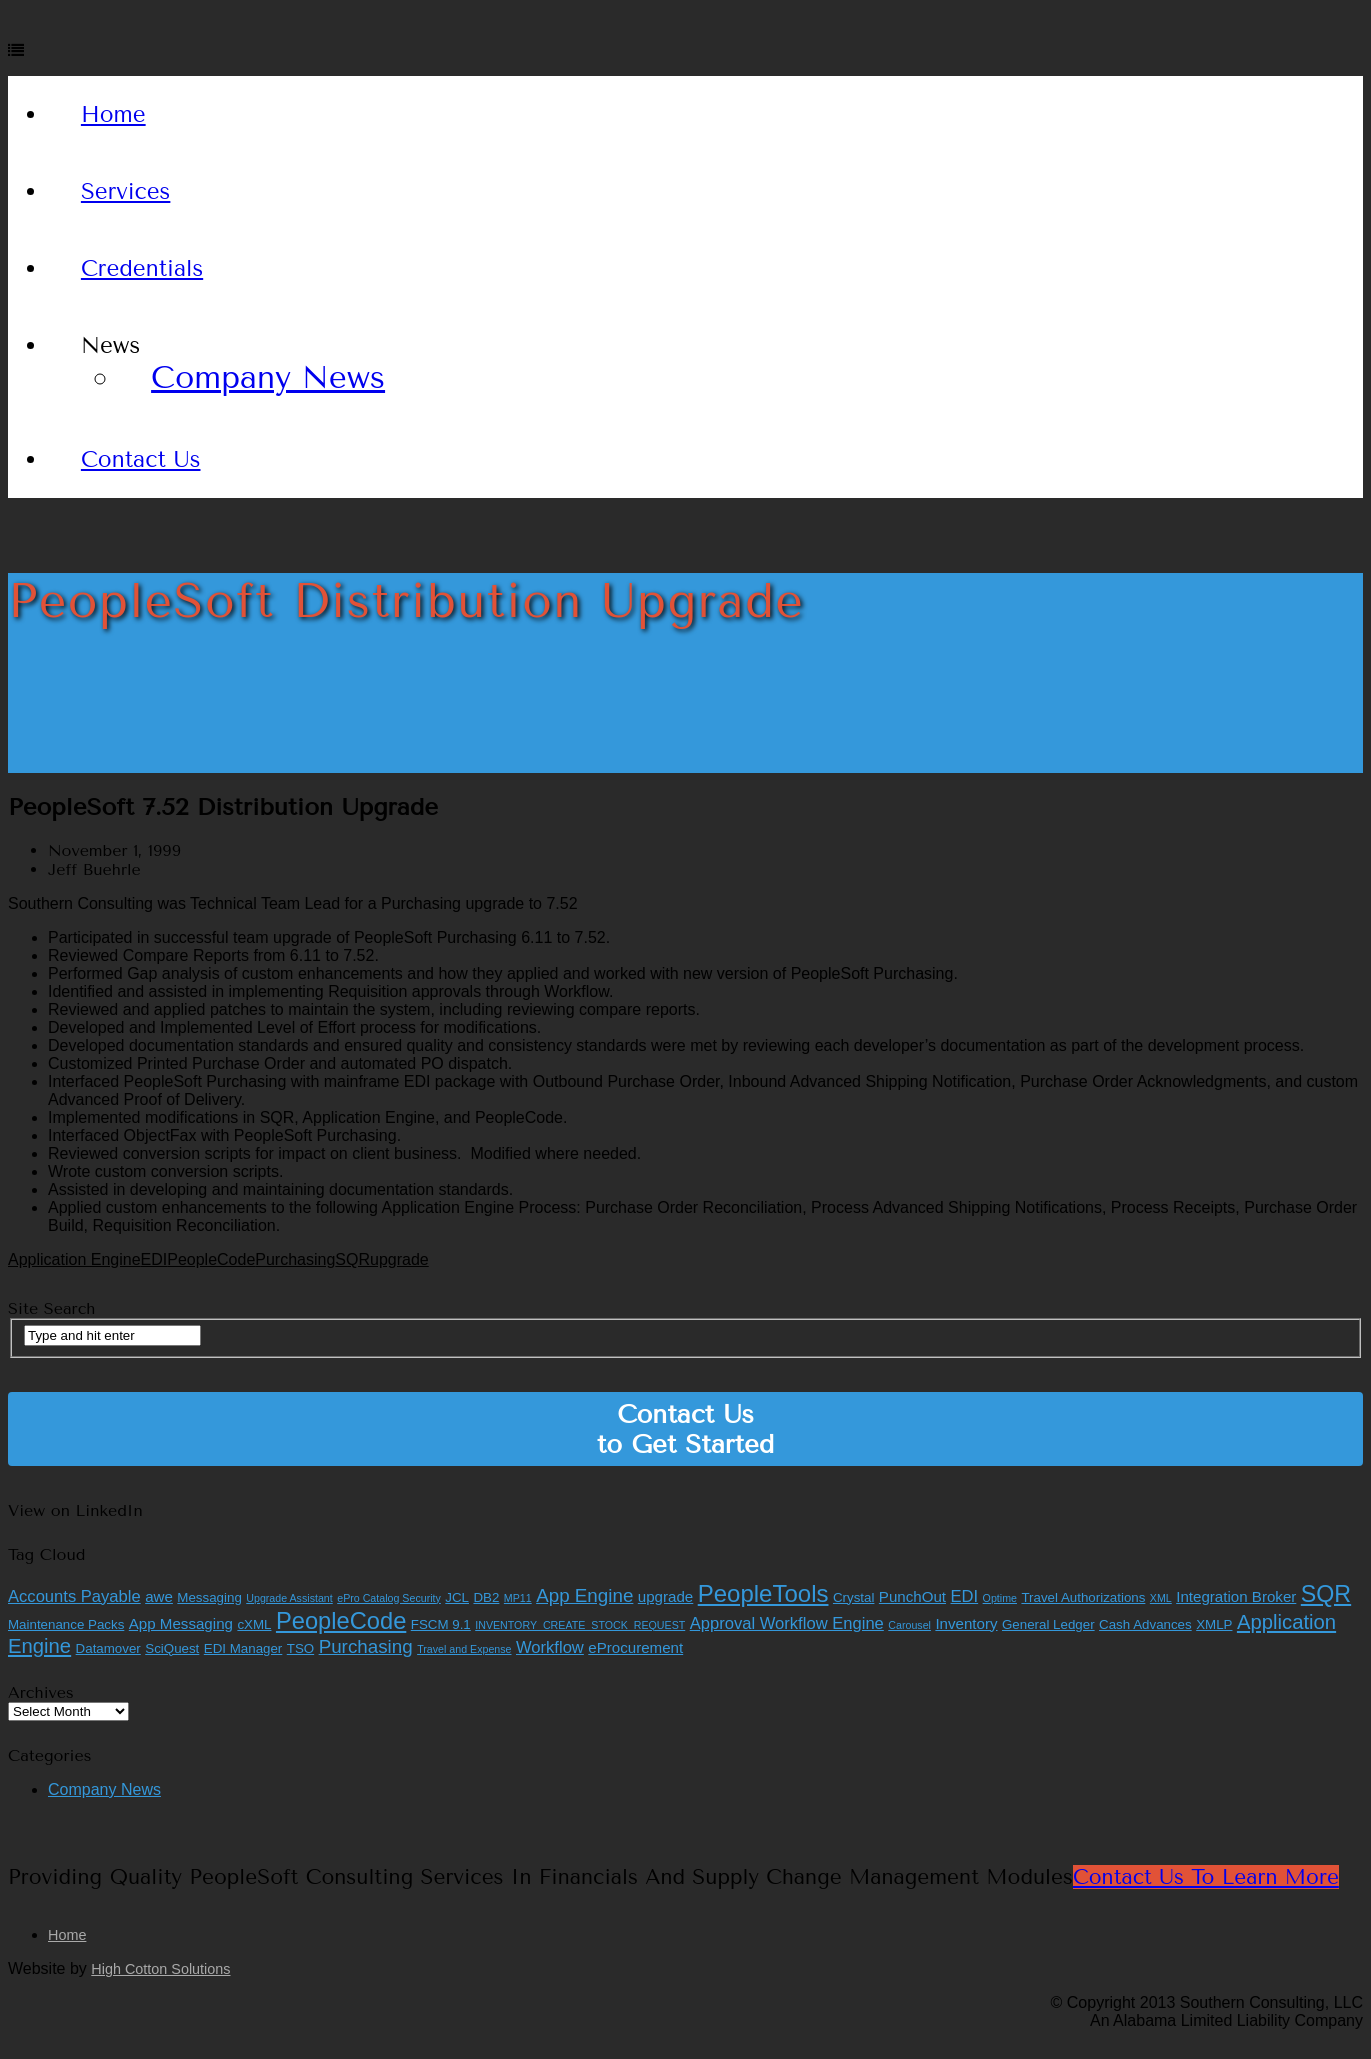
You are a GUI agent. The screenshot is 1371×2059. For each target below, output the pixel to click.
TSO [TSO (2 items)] (300, 1648)
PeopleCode (211, 1259)
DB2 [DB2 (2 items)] (486, 1597)
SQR (352, 1259)
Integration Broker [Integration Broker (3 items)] (1236, 1596)
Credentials (142, 268)
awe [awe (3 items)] (159, 1596)
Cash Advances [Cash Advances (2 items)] (1145, 1624)
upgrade (399, 1259)
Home (113, 114)
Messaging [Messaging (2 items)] (209, 1597)
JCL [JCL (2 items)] (457, 1597)
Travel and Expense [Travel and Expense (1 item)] (464, 1649)
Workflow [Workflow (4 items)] (550, 1647)
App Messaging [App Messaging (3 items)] (181, 1623)
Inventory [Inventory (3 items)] (966, 1623)
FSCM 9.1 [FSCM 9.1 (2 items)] (441, 1624)
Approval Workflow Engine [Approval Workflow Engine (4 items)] (787, 1623)
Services (126, 191)
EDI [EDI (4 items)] (965, 1596)
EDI (154, 1259)
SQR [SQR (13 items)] (1326, 1594)
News (110, 345)
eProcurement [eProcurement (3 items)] (635, 1647)
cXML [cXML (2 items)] (254, 1624)
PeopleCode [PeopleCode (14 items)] (341, 1621)
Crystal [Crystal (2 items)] (853, 1597)
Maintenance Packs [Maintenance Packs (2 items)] (66, 1624)
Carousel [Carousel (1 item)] (909, 1625)
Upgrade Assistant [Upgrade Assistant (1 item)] (289, 1598)
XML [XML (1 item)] (1161, 1598)
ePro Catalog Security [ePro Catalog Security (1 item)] (389, 1598)
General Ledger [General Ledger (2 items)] (1048, 1624)
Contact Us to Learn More (1206, 1877)
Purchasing (295, 1259)
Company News (268, 377)
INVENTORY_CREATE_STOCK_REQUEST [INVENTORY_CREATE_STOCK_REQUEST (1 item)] (580, 1625)
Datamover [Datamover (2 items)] (108, 1648)
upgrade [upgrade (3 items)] (665, 1596)
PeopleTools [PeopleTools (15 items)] (763, 1593)
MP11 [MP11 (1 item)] (518, 1598)
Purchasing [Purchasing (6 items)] (366, 1646)
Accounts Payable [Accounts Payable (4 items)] (74, 1596)
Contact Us (141, 459)
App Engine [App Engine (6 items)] (584, 1595)
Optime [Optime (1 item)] (1000, 1598)
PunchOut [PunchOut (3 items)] (912, 1596)
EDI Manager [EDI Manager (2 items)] (243, 1648)
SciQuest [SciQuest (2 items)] (172, 1648)
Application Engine (74, 1259)
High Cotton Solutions (160, 1969)
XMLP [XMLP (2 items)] (1214, 1624)
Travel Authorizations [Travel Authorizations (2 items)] (1083, 1597)
